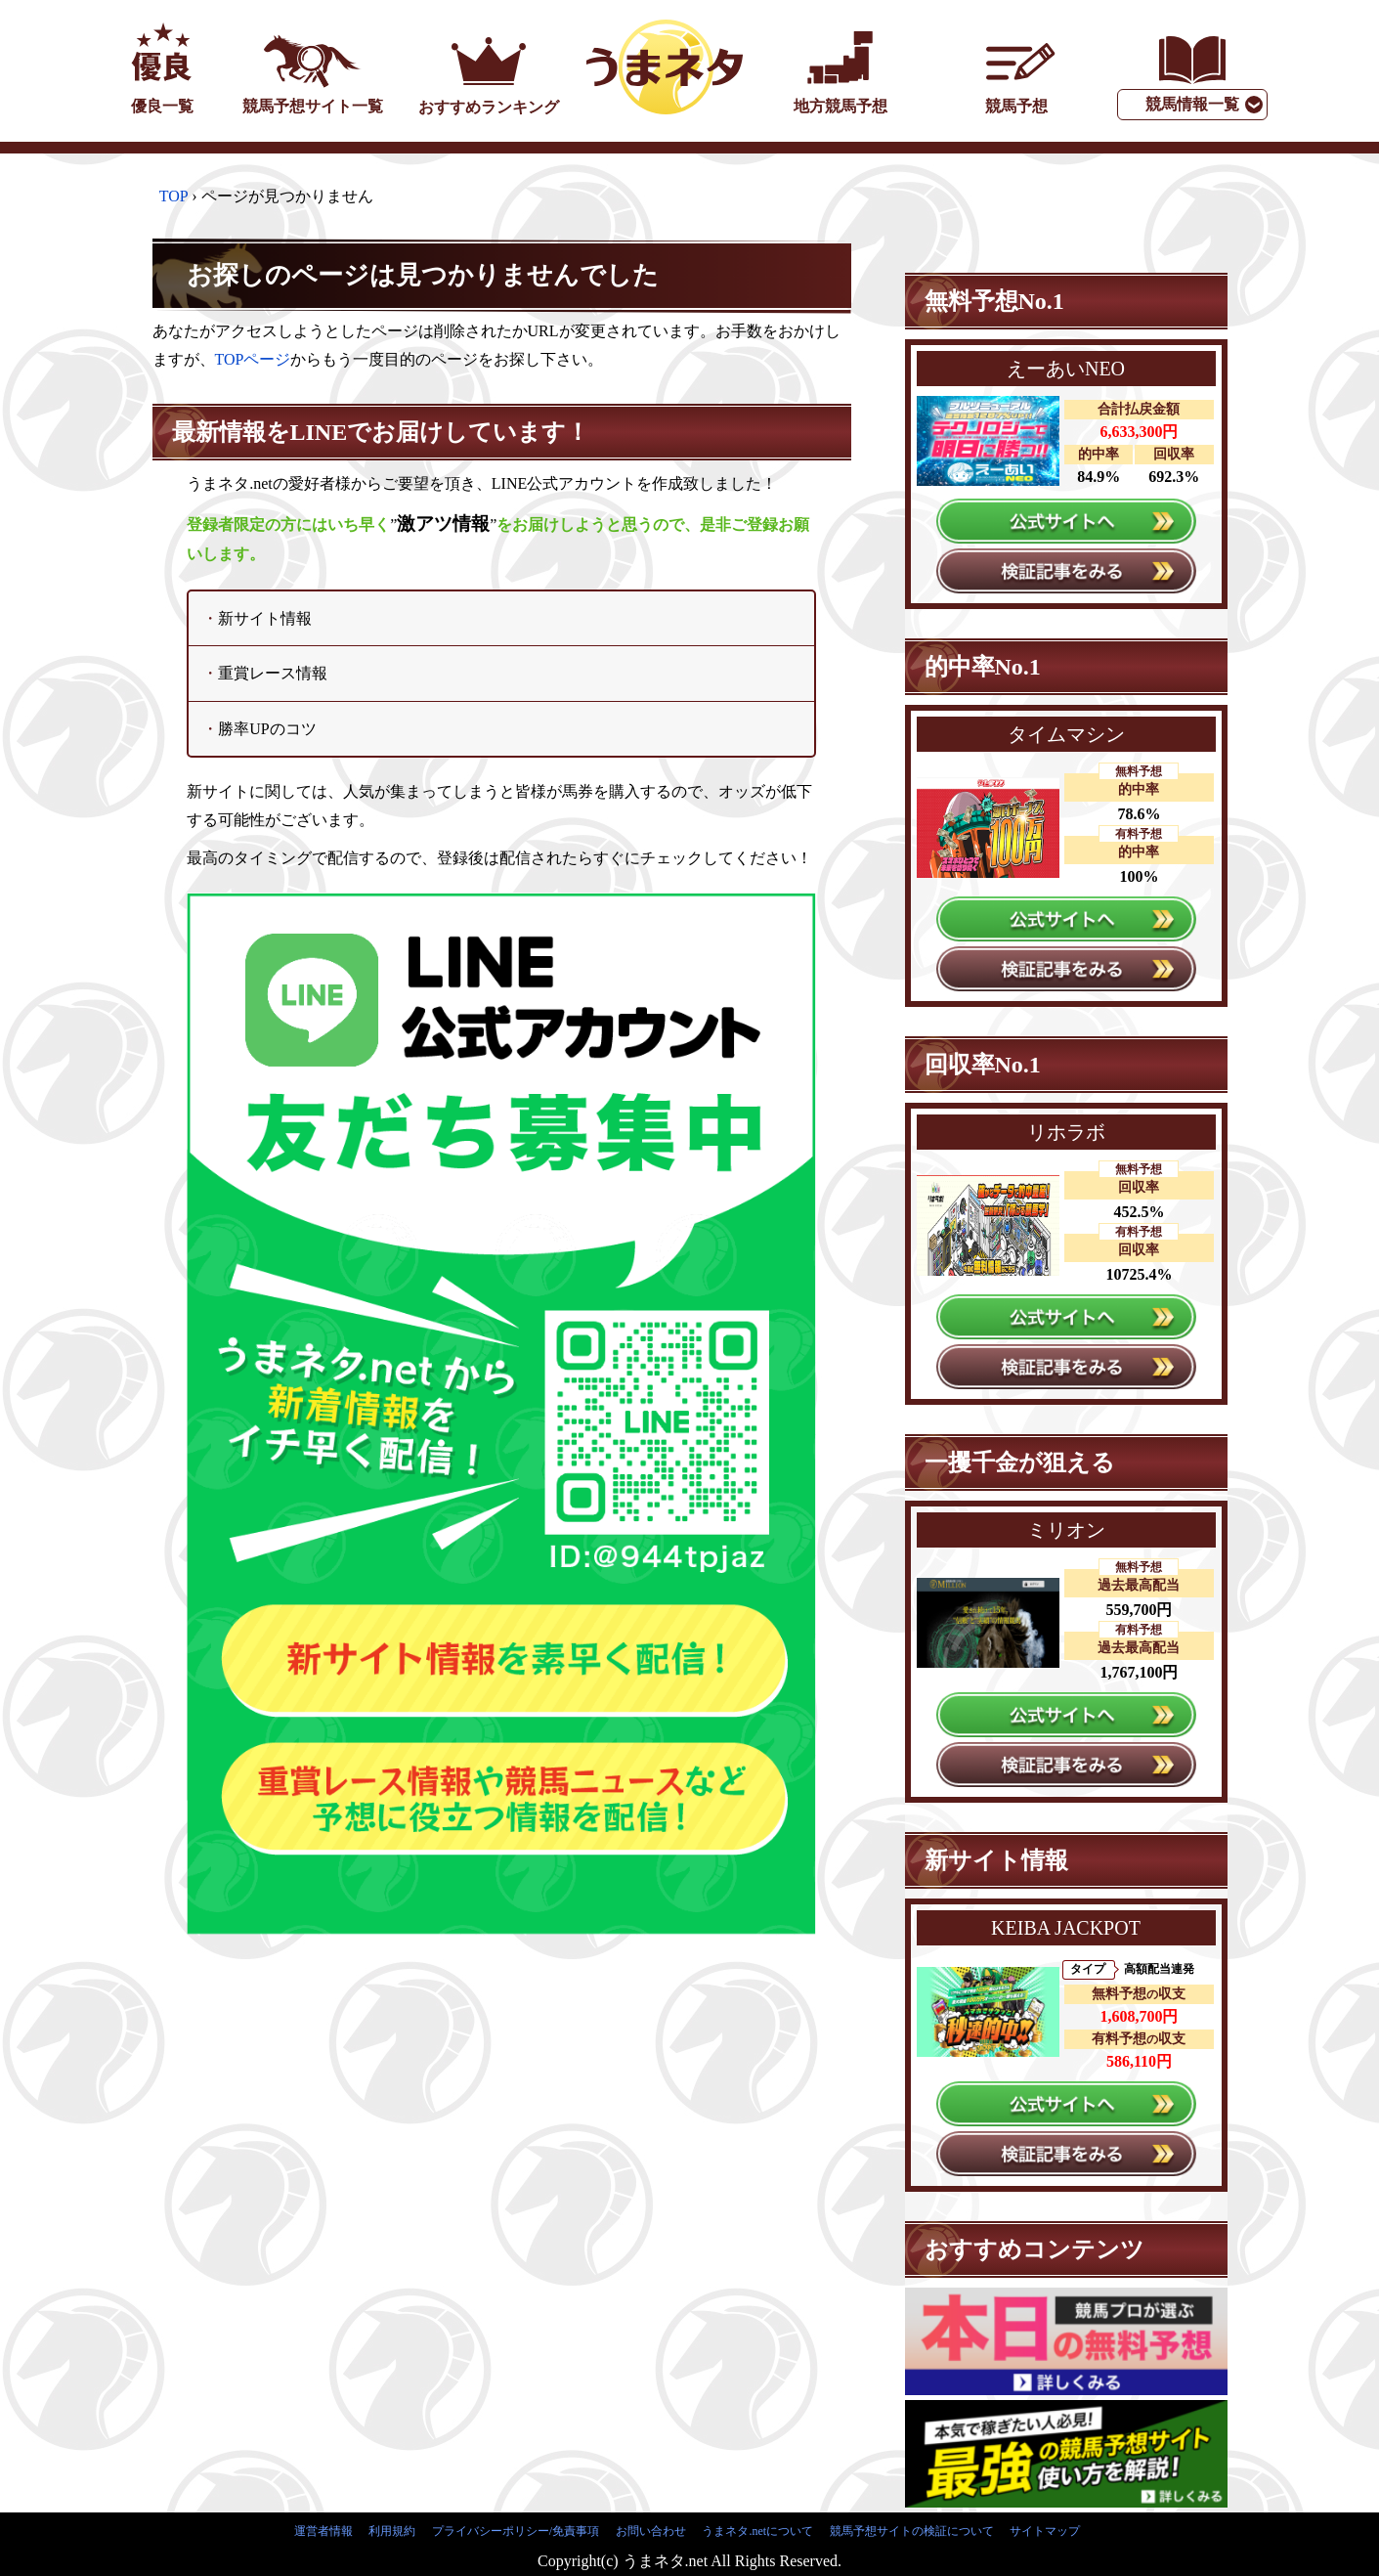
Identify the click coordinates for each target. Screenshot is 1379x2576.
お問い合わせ (651, 2531)
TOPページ (253, 359)
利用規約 (391, 2531)
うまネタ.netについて (757, 2531)
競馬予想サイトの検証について (912, 2531)
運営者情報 (323, 2531)
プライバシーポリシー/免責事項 (515, 2531)
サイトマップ (1045, 2531)
